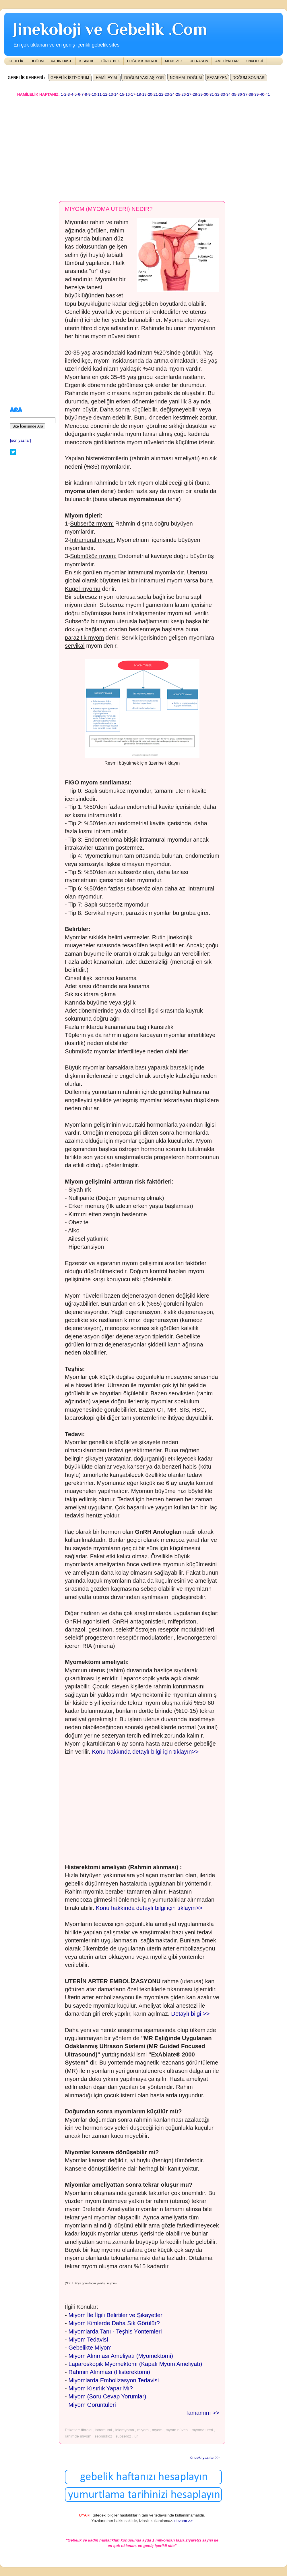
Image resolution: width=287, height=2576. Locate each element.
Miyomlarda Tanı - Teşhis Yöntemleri (115, 2331)
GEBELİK (16, 61)
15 (122, 94)
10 (94, 94)
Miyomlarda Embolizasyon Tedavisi (113, 2380)
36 (240, 94)
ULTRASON (199, 61)
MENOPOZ (174, 61)
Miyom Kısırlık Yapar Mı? (100, 2388)
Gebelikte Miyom (90, 2347)
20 (150, 94)
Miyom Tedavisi (88, 2339)
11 (99, 94)
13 (110, 94)
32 (217, 94)
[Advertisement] (99, 146)
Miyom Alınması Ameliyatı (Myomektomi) (120, 2356)
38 (251, 94)
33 (223, 94)
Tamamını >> (202, 2413)
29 (200, 94)
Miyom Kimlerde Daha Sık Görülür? (114, 2323)
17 (133, 94)
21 (156, 94)
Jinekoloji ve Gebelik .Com (110, 29)
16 (127, 94)
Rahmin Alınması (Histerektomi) (109, 2372)
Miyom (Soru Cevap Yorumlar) (107, 2396)
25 (178, 94)
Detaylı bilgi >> (190, 2014)
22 (161, 94)
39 (256, 94)
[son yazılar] (20, 440)
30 (206, 94)
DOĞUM (37, 61)
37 (245, 94)
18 (139, 94)
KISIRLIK (86, 61)
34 (228, 94)
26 (183, 94)
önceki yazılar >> (205, 2457)
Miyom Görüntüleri (92, 2405)
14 (116, 94)
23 (167, 94)
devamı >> (183, 2521)
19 (144, 94)
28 (195, 94)
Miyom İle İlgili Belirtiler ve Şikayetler (115, 2315)
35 (234, 94)
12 (105, 94)
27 (189, 94)
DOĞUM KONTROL (142, 61)
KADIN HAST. (61, 61)
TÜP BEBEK (110, 61)
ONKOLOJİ (254, 61)
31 (212, 94)
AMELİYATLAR (226, 61)
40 (262, 94)
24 (172, 94)
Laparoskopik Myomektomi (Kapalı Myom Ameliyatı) (135, 2364)
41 (267, 94)
